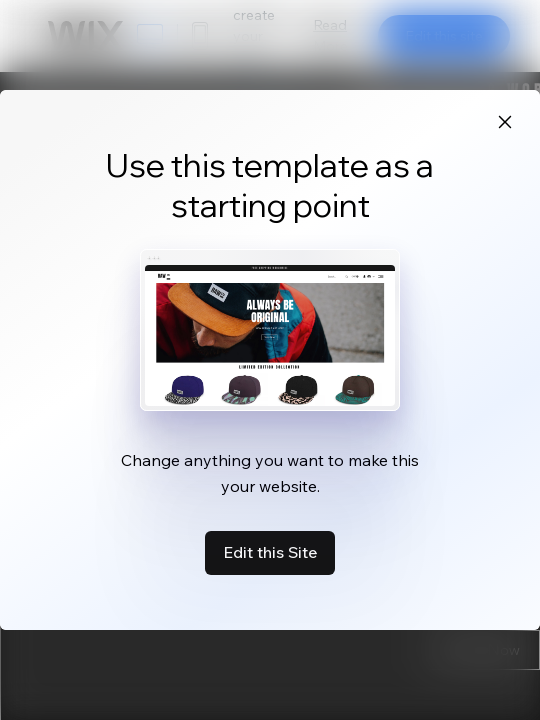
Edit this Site (270, 552)
